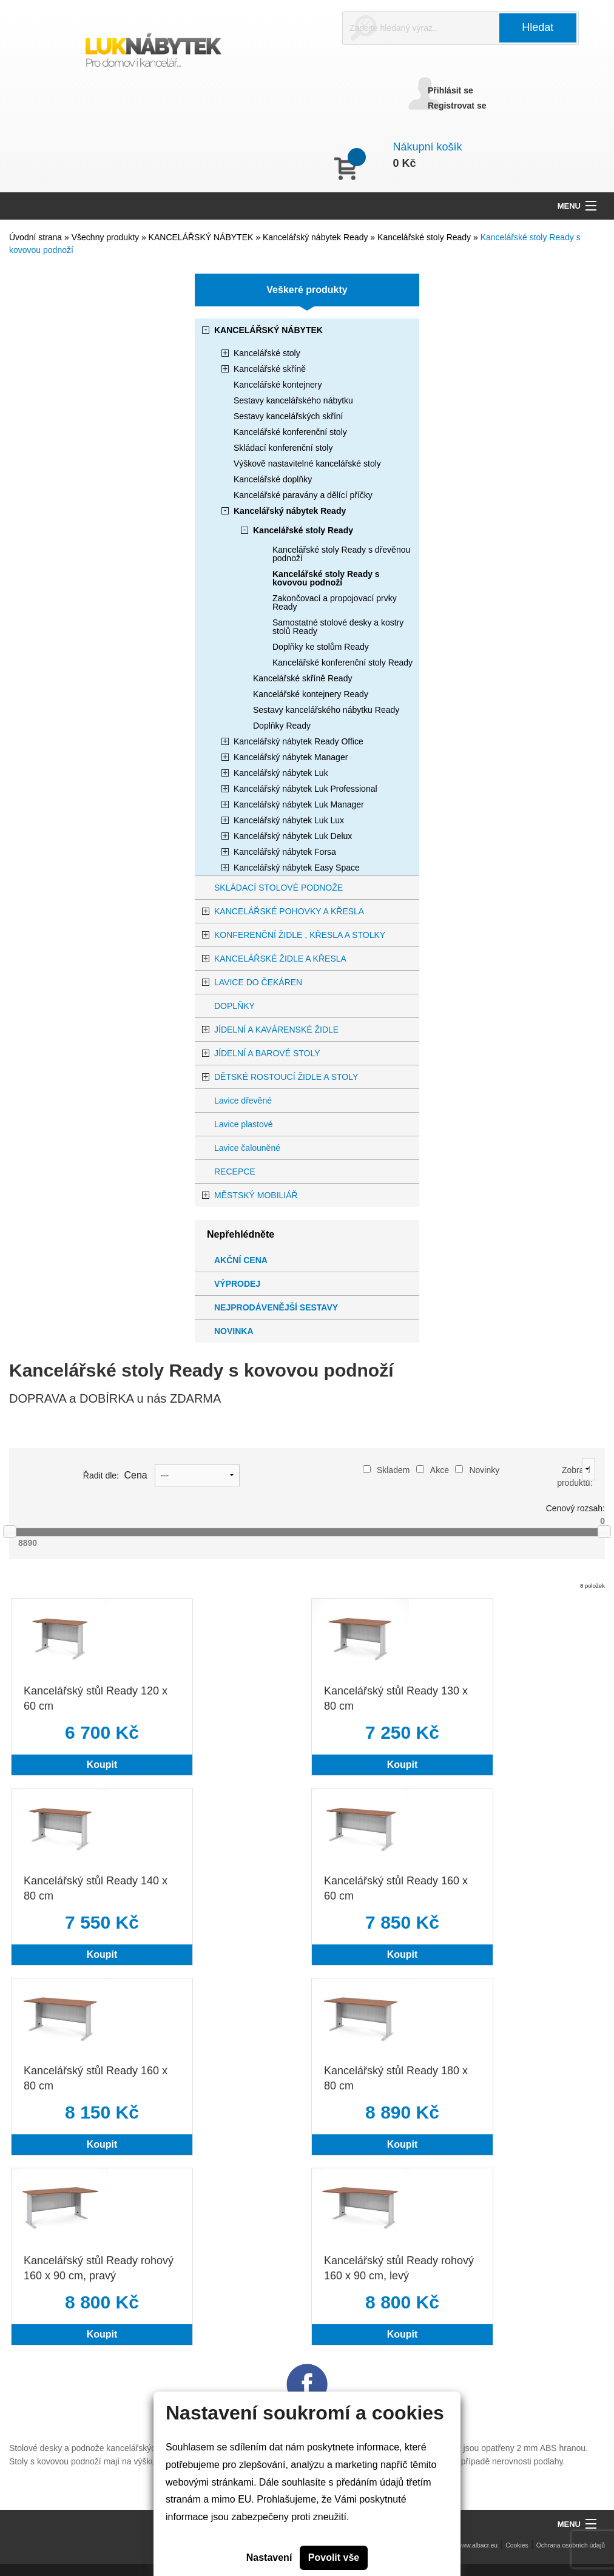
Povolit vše (333, 2557)
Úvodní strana (35, 237)
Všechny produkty (106, 237)
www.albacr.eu (477, 2545)
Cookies (516, 2545)
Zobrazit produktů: (574, 1476)
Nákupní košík (427, 147)
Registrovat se (457, 105)
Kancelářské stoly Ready (425, 237)
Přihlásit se (450, 90)
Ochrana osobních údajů (570, 2545)
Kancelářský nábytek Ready (316, 237)
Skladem (386, 1470)
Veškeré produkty (306, 290)
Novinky (477, 1470)
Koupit (102, 1764)
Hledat (537, 27)
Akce (432, 1470)
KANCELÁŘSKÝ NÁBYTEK (202, 237)
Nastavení (269, 2557)
